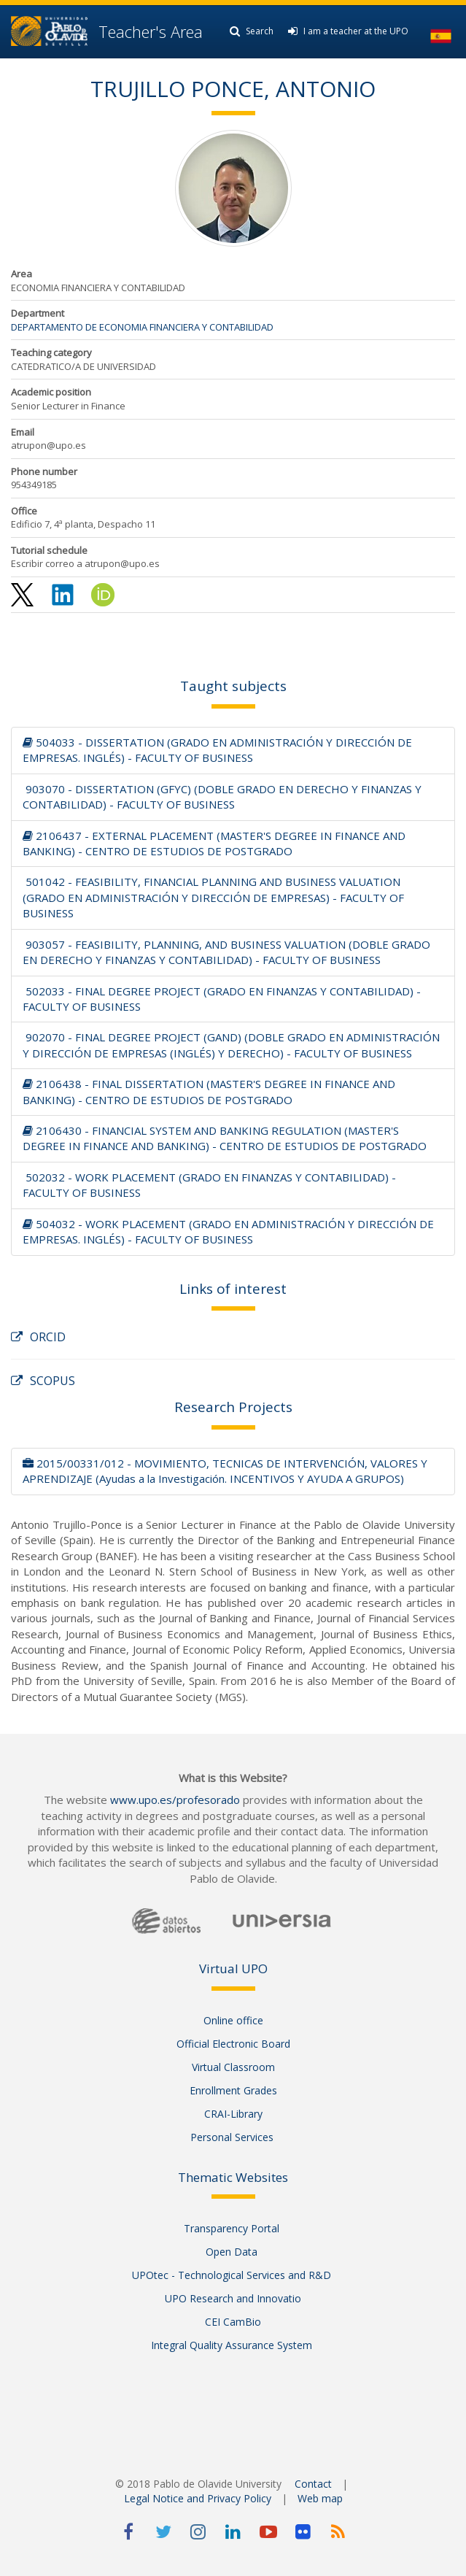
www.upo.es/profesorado (175, 1799)
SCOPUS (43, 1381)
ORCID (38, 1337)
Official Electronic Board (233, 2044)
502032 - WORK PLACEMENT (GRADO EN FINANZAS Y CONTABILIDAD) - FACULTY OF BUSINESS (209, 1185)
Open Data (233, 2252)
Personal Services (233, 2137)
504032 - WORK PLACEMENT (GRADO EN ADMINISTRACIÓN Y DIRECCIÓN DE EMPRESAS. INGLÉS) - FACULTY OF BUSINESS (228, 1231)
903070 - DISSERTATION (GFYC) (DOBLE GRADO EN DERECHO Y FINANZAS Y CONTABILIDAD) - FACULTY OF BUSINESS (222, 796)
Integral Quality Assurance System (233, 2345)
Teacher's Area (150, 31)
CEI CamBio (233, 2322)
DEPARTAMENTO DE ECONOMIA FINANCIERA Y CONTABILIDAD (142, 326)
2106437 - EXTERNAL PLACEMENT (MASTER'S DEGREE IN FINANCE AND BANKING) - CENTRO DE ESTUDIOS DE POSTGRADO (214, 843)
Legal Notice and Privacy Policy (197, 2498)
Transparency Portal (233, 2228)
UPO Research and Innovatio (233, 2298)
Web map (320, 2498)
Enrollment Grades (233, 2090)
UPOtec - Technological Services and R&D (233, 2275)
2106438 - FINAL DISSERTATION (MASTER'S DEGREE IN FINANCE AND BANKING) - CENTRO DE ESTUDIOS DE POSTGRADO (209, 1091)
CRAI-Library (233, 2114)
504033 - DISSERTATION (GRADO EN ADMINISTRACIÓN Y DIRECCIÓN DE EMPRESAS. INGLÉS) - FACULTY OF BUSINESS (217, 750)
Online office (233, 2020)
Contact (313, 2484)
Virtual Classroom (233, 2067)
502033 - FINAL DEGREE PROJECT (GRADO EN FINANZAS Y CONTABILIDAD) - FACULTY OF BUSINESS (222, 999)
